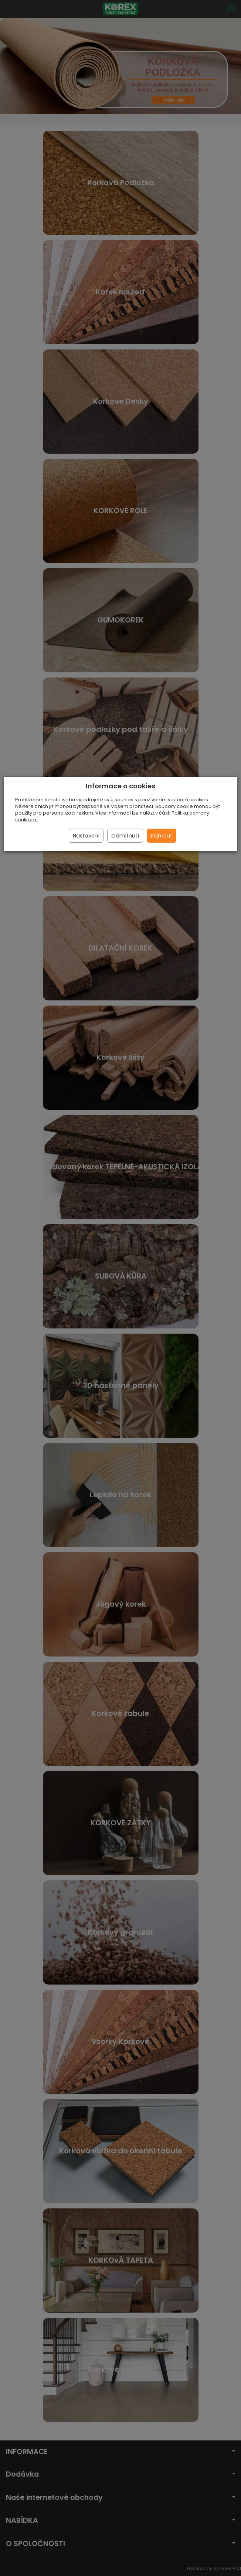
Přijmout (161, 835)
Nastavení (86, 835)
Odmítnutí (125, 835)
